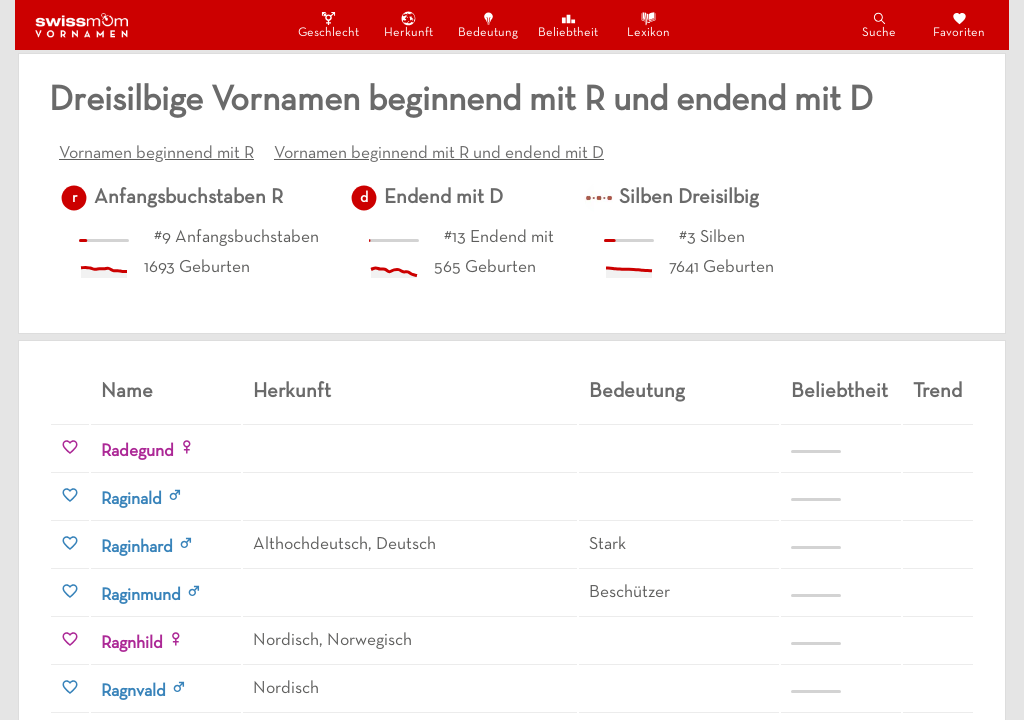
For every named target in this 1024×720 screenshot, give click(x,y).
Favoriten (959, 24)
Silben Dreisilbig (689, 198)
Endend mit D (443, 198)
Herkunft (408, 24)
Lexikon (648, 24)
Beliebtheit (568, 24)
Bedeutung (488, 24)
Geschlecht (328, 24)
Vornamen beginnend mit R (156, 154)
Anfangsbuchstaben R (188, 198)
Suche (879, 24)
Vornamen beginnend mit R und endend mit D (439, 154)
